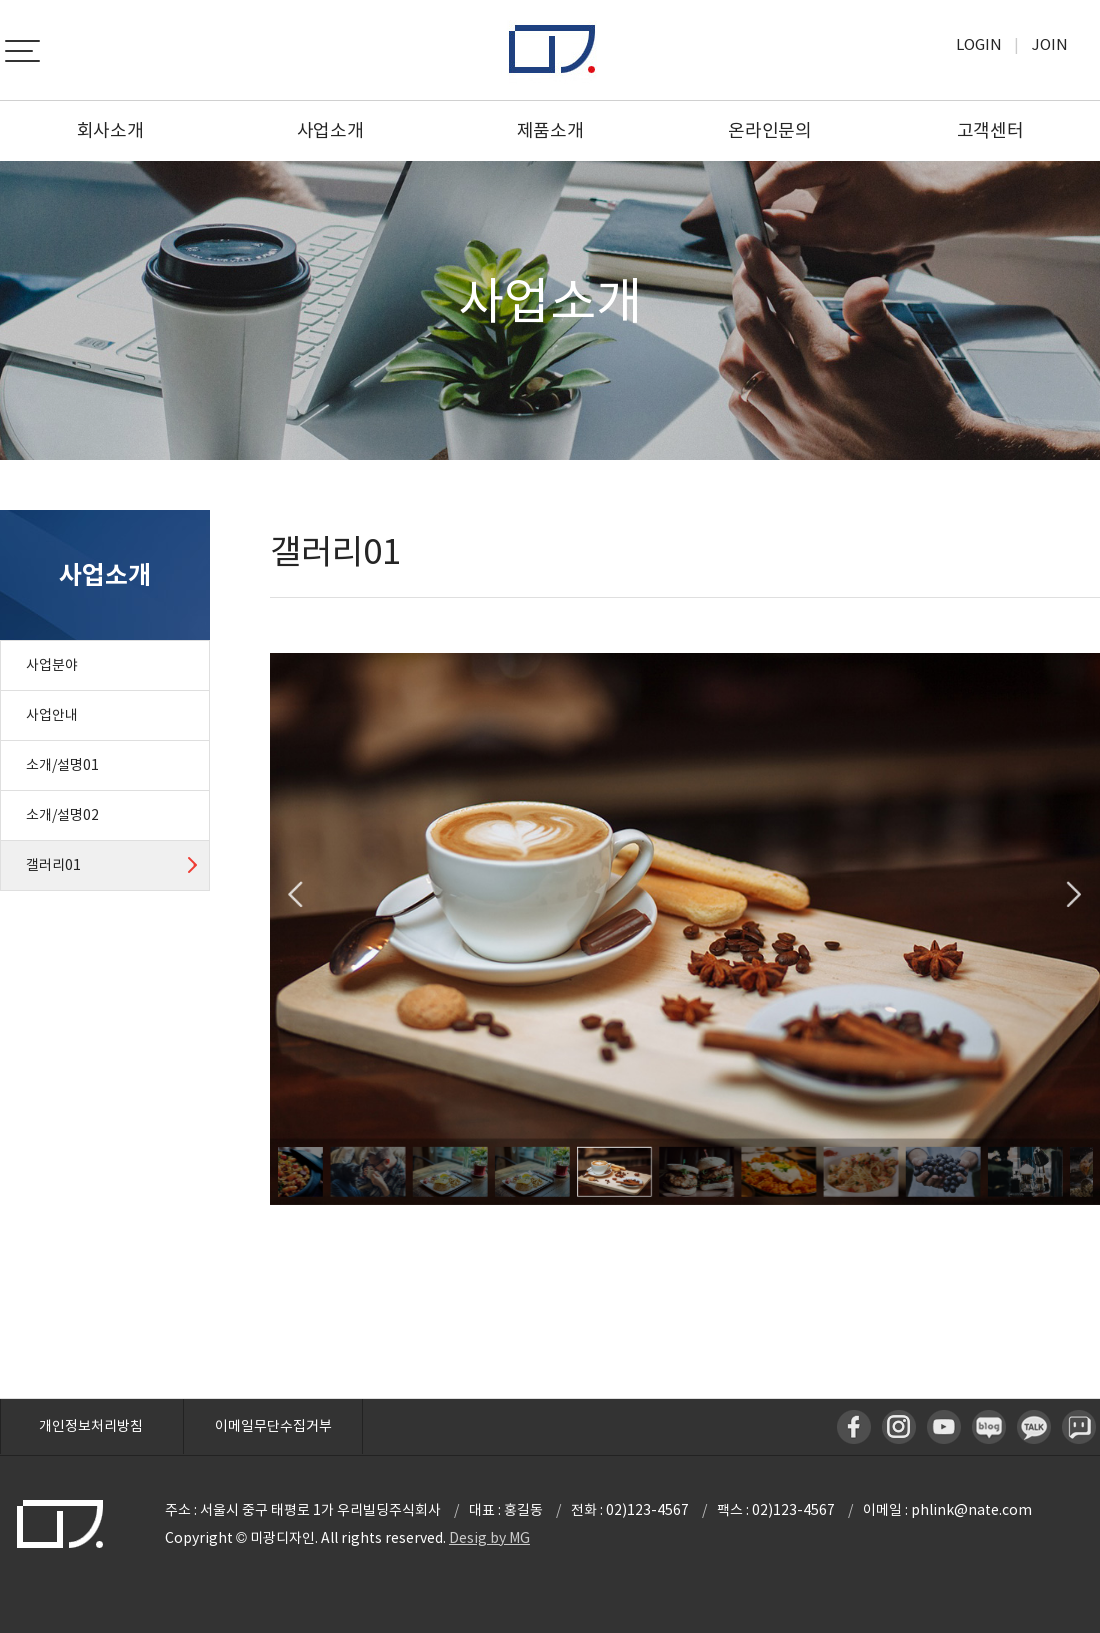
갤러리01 (53, 865)
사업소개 (330, 130)
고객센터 (990, 130)
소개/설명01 (62, 765)
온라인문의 (770, 130)
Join (1050, 44)
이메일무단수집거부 (273, 1426)
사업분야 (52, 665)
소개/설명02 (62, 815)
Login (979, 44)
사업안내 (52, 715)
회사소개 (110, 130)
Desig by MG (489, 1538)
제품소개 (550, 130)
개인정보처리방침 (91, 1426)
